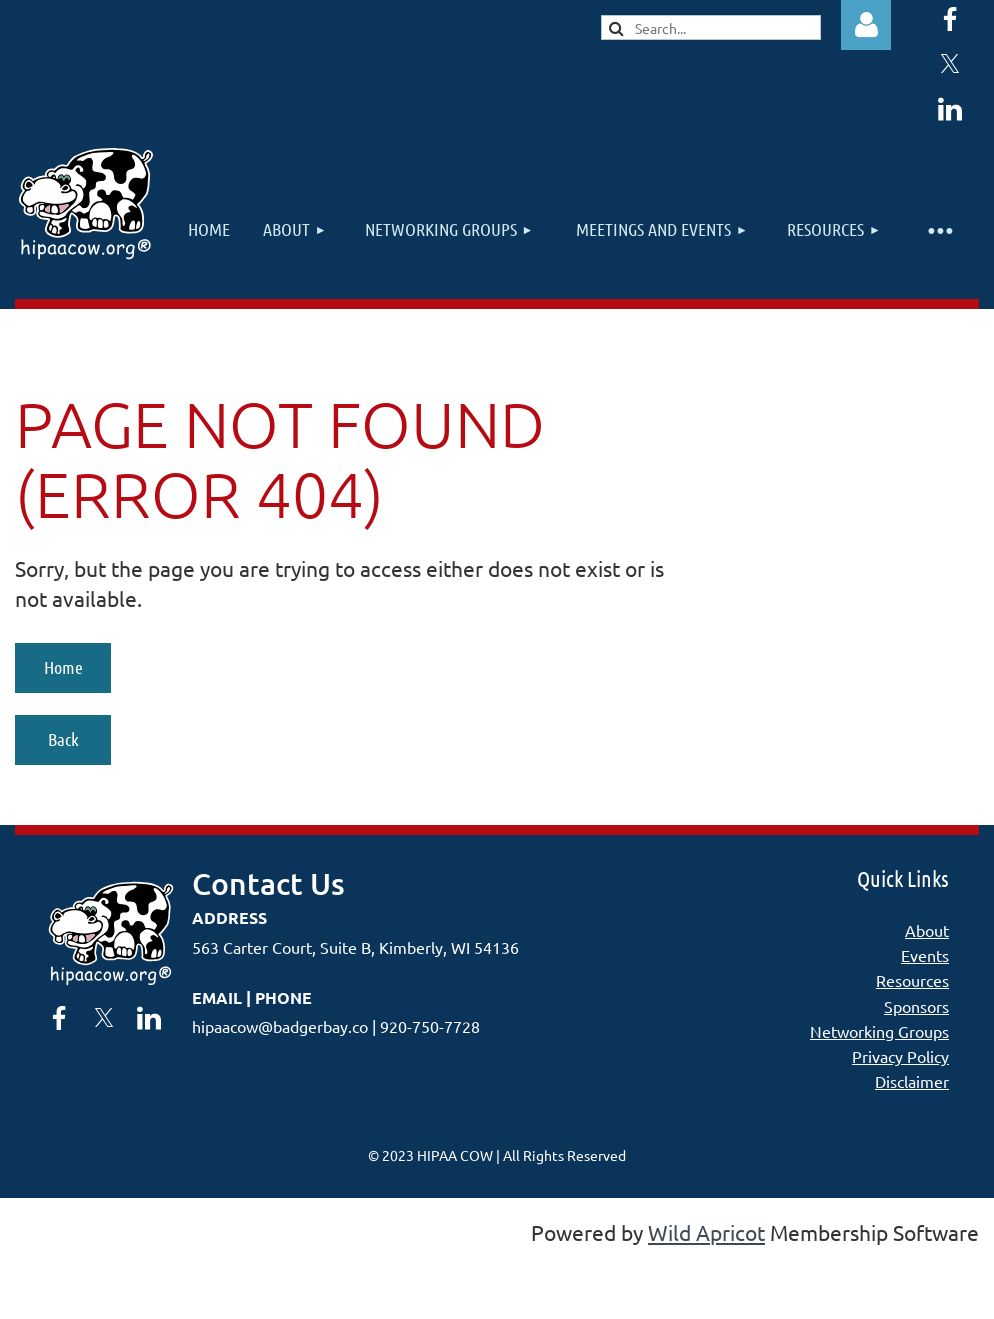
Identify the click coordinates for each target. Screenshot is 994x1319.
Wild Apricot (706, 1232)
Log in (866, 25)
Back (63, 739)
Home (63, 667)
